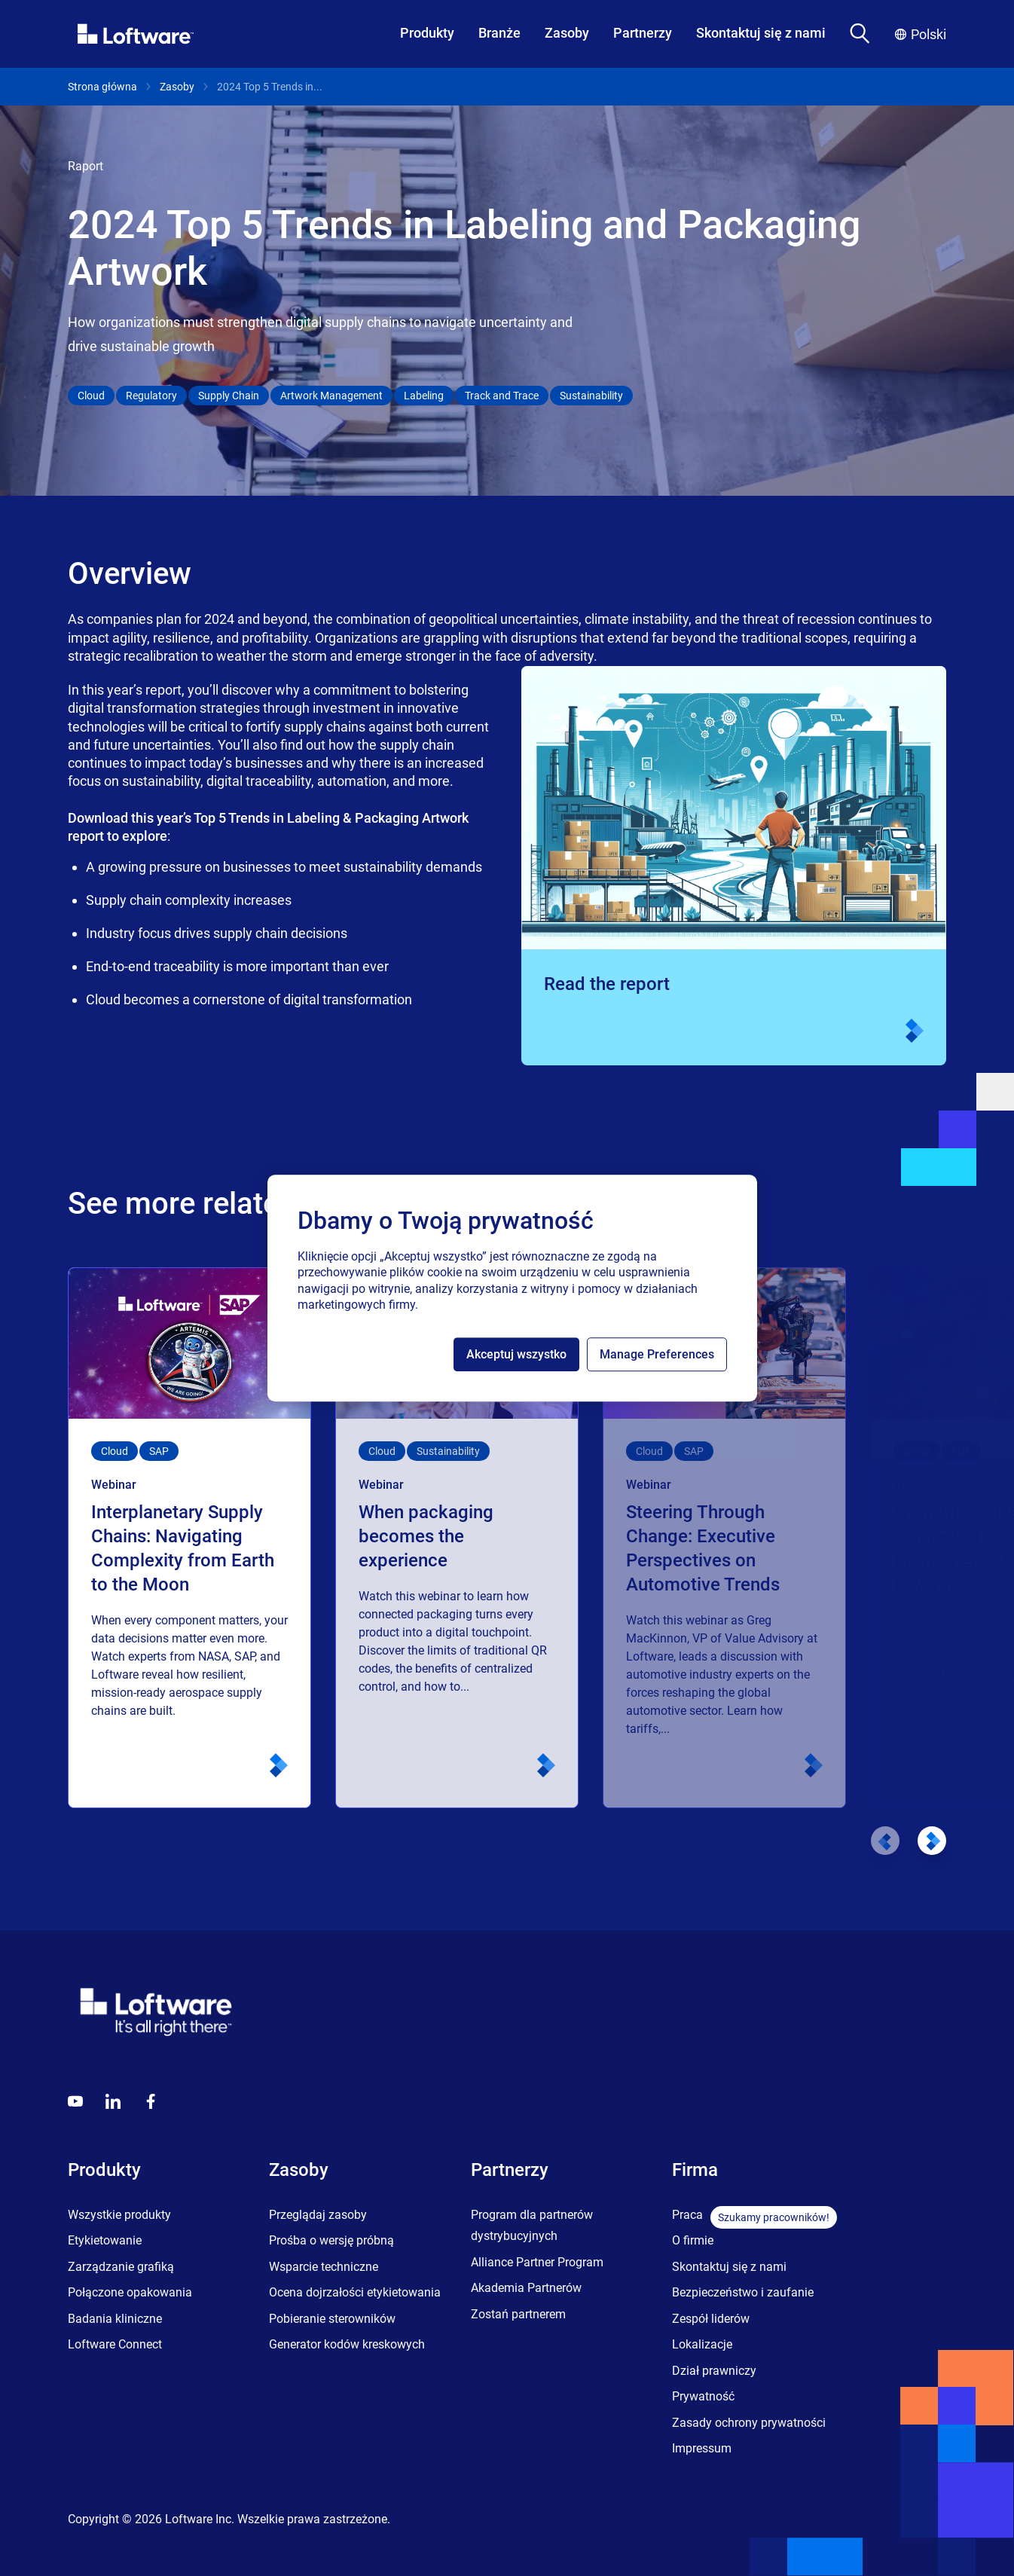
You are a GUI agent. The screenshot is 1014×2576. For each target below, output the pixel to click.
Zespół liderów (711, 2319)
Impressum (701, 2448)
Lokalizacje (702, 2344)
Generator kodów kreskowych (347, 2344)
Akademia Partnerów (526, 2288)
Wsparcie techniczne (323, 2267)
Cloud (91, 396)
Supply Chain (228, 396)
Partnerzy (642, 33)
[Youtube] (75, 2101)
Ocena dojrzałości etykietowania (355, 2292)
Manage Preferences (657, 1354)
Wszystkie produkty (119, 2215)
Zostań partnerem (518, 2314)
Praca (687, 2215)
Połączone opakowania (130, 2292)
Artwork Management (331, 396)
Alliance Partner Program (537, 2262)
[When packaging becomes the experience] (457, 1537)
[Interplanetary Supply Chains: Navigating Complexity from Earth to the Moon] (189, 1537)
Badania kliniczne (115, 2319)
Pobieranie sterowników (332, 2319)
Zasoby (567, 33)
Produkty (427, 33)
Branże (499, 33)
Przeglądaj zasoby (318, 2215)
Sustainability (591, 396)
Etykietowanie (105, 2240)
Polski (920, 34)
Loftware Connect (115, 2344)
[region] (512, 1288)
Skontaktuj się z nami (761, 33)
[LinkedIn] (113, 2101)
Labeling (424, 396)
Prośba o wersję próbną (331, 2240)
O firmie (692, 2240)
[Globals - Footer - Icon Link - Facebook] (150, 2101)
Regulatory (151, 396)
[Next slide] (932, 1840)
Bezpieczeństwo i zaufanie (743, 2292)
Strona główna (102, 86)
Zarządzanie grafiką (121, 2267)
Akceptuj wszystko (516, 1354)
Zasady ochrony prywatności (749, 2423)
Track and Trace (502, 396)
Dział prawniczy (714, 2371)
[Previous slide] (885, 1840)
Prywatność (703, 2396)
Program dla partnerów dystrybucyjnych (532, 2225)
